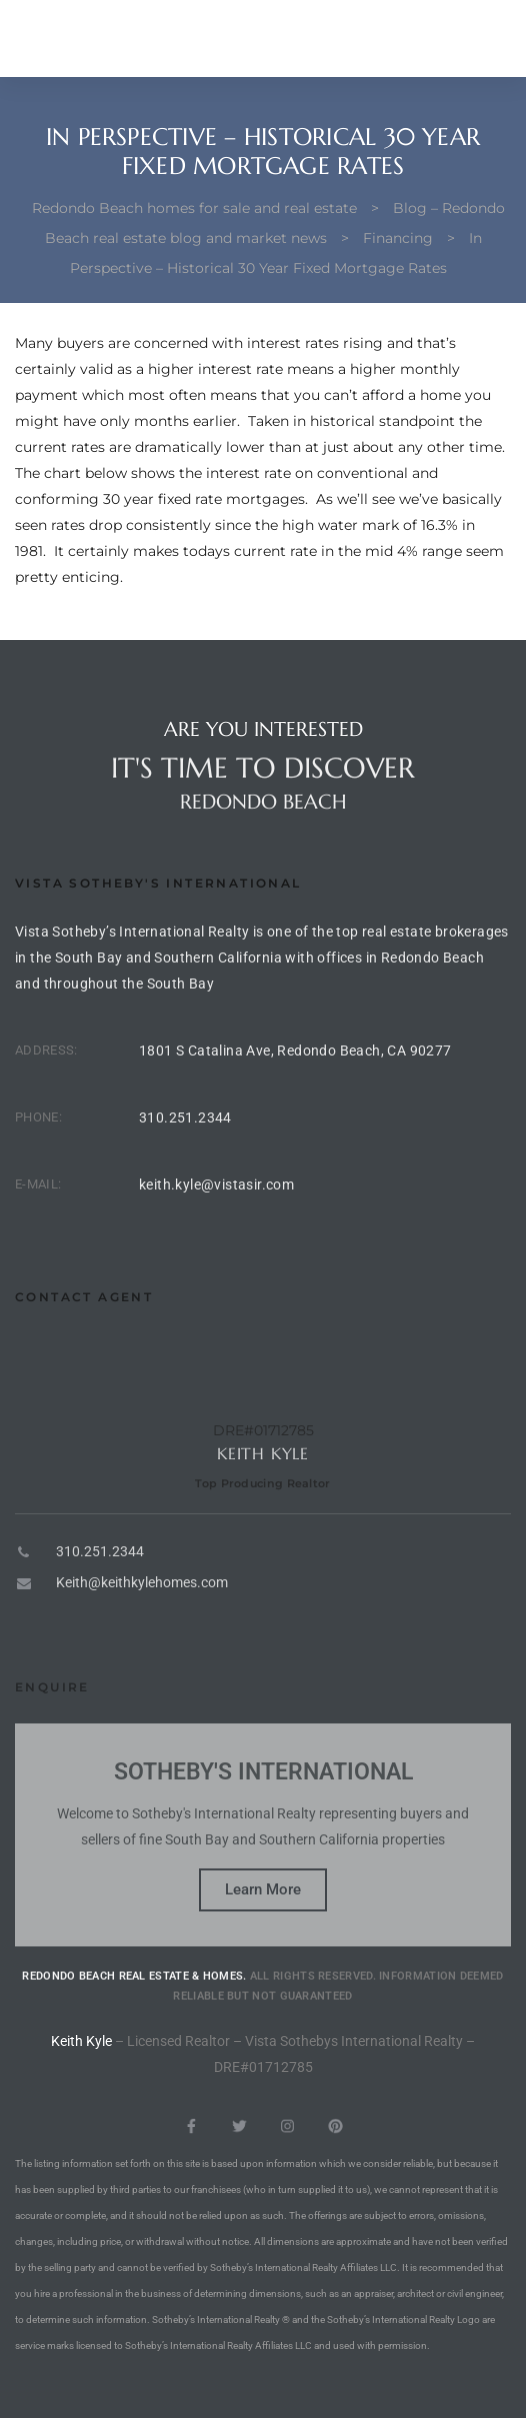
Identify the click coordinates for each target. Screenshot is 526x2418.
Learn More (263, 1946)
